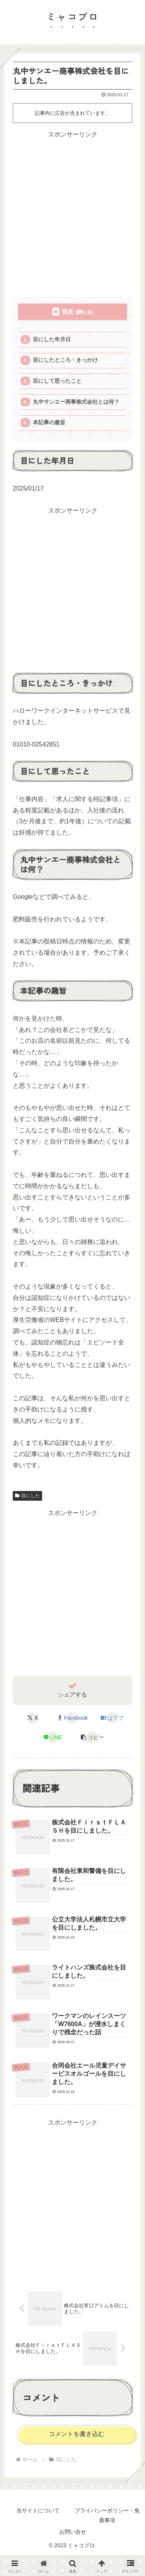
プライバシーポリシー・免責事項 (107, 2515)
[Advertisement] (72, 212)
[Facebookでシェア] (72, 1718)
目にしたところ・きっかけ (65, 360)
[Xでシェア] (33, 1718)
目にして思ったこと (57, 381)
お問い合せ (72, 2532)
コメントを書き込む (76, 2434)
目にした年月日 (52, 339)
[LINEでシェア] (52, 1737)
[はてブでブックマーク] (112, 1718)
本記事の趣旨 (49, 422)
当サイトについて (38, 2510)
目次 (67, 311)
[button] (92, 1737)
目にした (27, 1495)
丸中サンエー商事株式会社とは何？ (76, 402)
